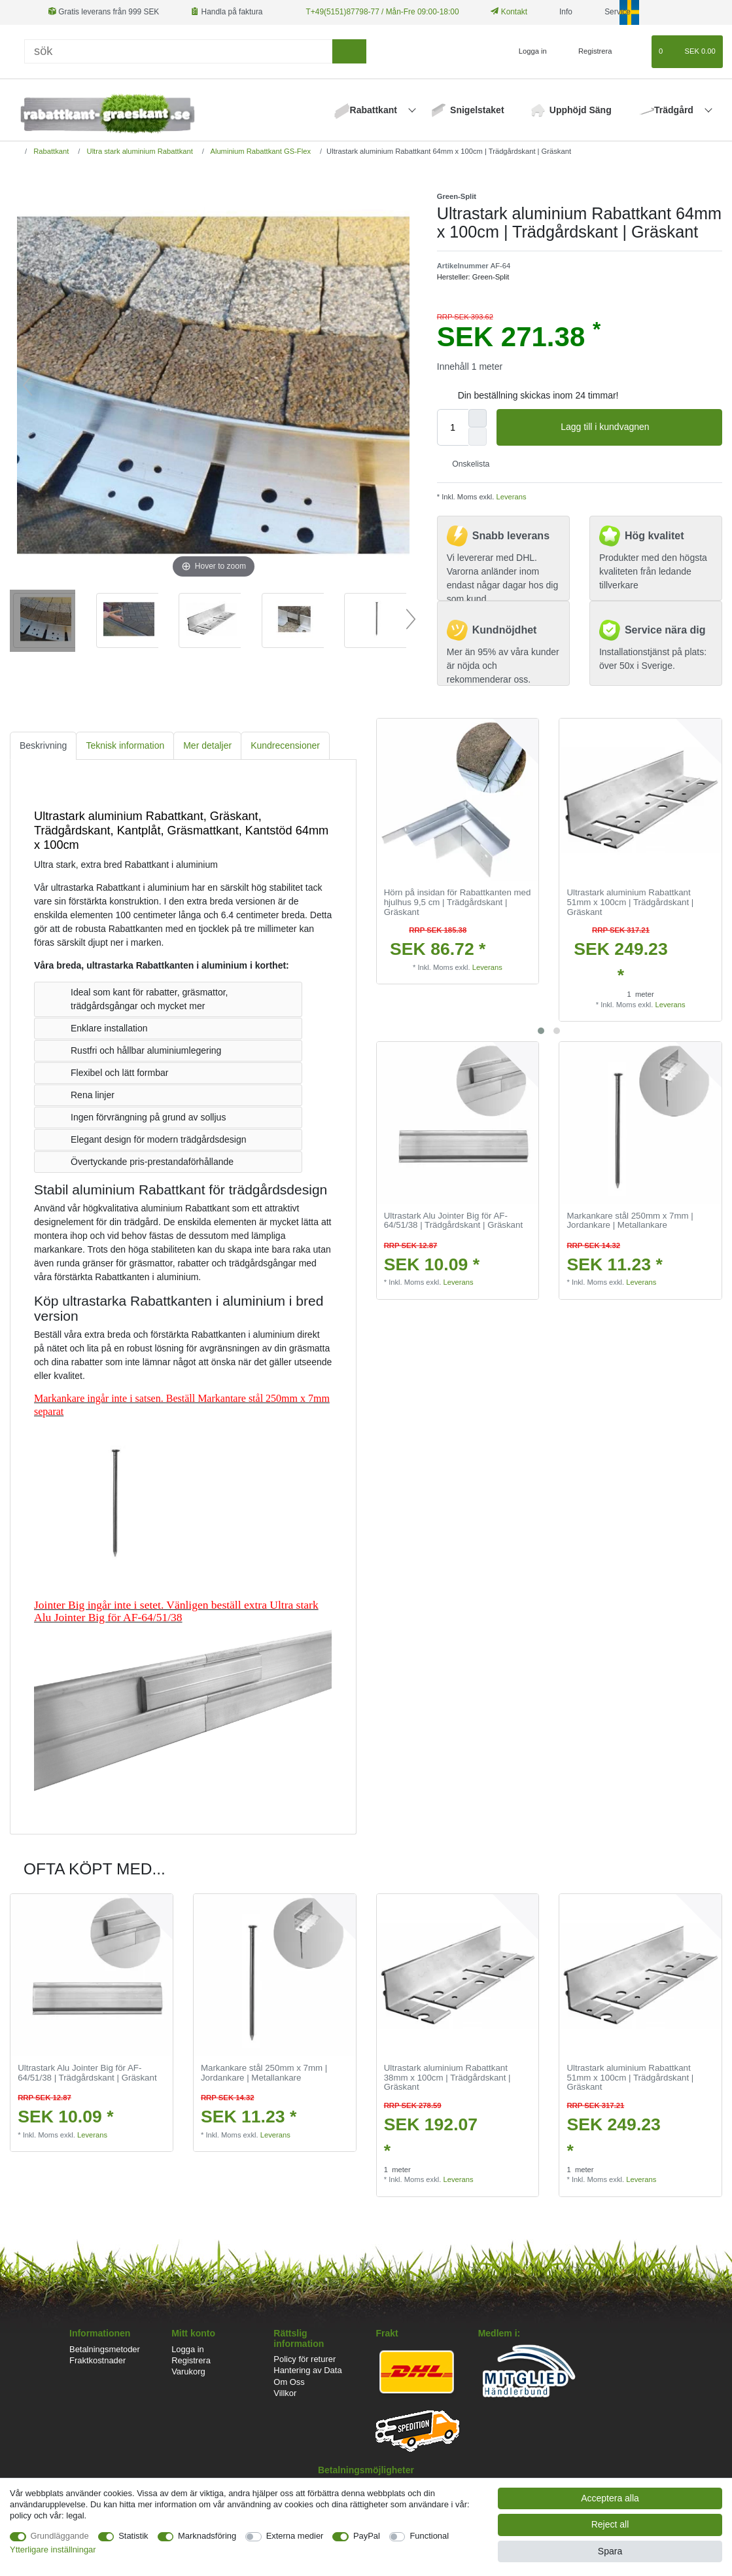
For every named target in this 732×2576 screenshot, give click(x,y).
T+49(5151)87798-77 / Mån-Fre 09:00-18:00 (382, 11)
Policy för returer (304, 2359)
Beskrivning (43, 745)
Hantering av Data (307, 2370)
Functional (429, 2536)
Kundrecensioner (285, 745)
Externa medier (295, 2536)
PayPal (366, 2536)
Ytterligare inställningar (53, 2549)
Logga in (187, 2349)
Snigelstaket (477, 110)
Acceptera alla (610, 2498)
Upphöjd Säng (580, 110)
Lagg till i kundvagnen (636, 427)
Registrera (191, 2360)
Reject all (610, 2524)
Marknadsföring (207, 2536)
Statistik (133, 2536)
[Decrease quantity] (477, 436)
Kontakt (509, 11)
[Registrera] (587, 51)
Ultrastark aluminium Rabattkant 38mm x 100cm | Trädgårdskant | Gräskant (447, 2078)
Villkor (284, 2393)
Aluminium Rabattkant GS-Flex (260, 151)
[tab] (43, 746)
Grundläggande (60, 2536)
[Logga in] (527, 51)
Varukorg (188, 2371)
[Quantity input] (452, 427)
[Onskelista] (635, 51)
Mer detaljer (207, 745)
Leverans (510, 497)
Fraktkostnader (97, 2360)
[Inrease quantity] (477, 418)
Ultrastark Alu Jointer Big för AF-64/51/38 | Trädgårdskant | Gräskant (453, 1220)
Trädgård (675, 110)
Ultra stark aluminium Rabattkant (138, 151)
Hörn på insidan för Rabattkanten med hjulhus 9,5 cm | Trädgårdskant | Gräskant (457, 902)
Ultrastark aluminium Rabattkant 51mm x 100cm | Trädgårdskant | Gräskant (629, 902)
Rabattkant (375, 110)
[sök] (349, 51)
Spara (610, 2551)
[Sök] (178, 51)
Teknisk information (125, 745)
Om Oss (288, 2382)
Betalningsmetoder (104, 2349)
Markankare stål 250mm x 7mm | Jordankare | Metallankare (629, 1220)
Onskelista (466, 464)
